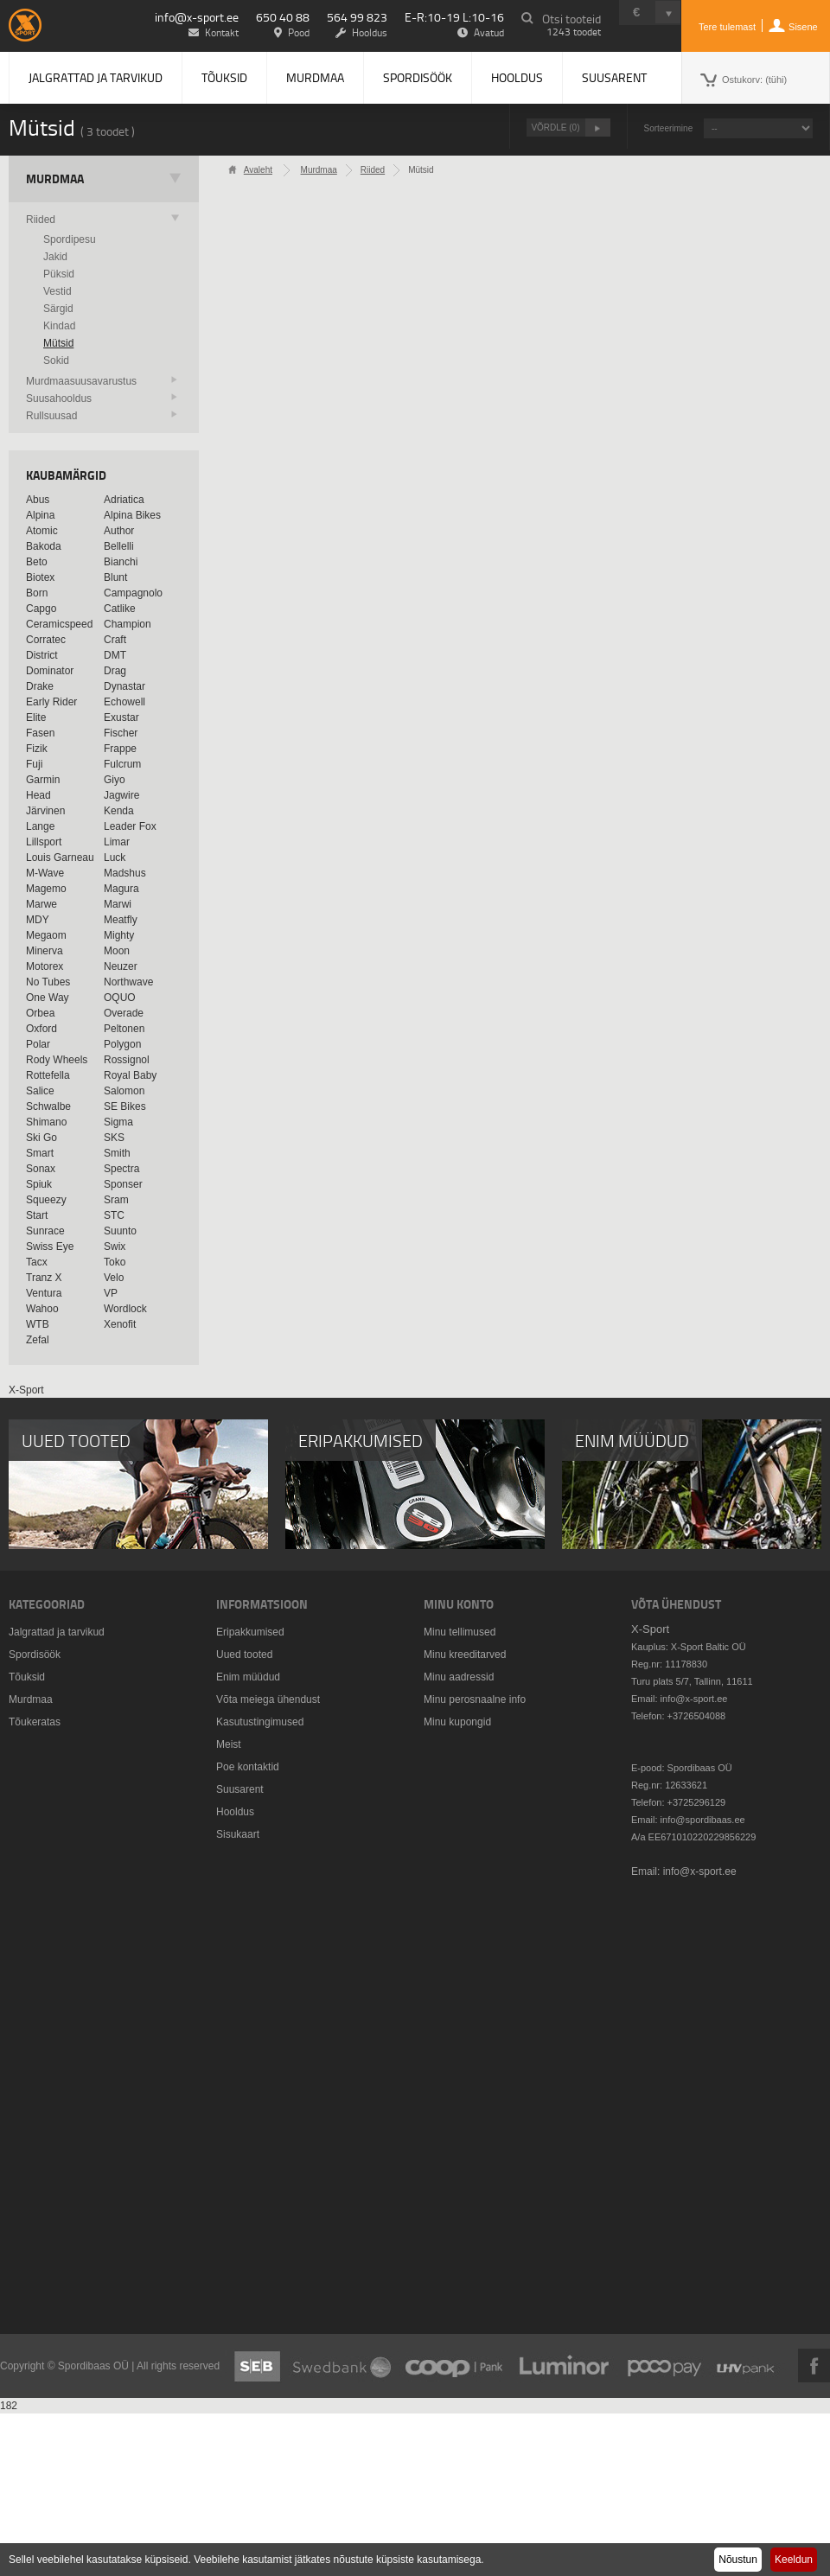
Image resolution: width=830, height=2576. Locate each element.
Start (37, 1215)
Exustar (121, 717)
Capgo (41, 609)
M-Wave (45, 873)
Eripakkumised (250, 1632)
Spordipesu (69, 239)
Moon (117, 951)
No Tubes (48, 982)
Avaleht (258, 170)
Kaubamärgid (66, 475)
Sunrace (45, 1231)
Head (38, 795)
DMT (115, 655)
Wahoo (42, 1309)
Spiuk (39, 1184)
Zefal (37, 1340)
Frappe (120, 749)
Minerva (44, 951)
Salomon (124, 1091)
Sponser (123, 1184)
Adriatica (124, 500)
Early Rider (51, 702)
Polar (38, 1044)
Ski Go (41, 1138)
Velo (114, 1278)
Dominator (49, 671)
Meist (228, 1744)
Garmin (43, 780)
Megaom (46, 935)
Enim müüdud (248, 1677)
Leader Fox (130, 826)
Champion (127, 624)
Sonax (40, 1169)
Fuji (34, 764)
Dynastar (124, 686)
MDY (37, 920)
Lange (40, 826)
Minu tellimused (459, 1632)
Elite (36, 717)
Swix (114, 1246)
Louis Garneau (60, 857)
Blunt (115, 577)
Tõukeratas (35, 1722)
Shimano (46, 1122)
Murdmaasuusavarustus (81, 381)
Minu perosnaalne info (475, 1699)
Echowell (124, 702)
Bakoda (43, 546)
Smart (40, 1153)
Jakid (55, 257)
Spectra (121, 1169)
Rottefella (48, 1075)
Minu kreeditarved (465, 1654)
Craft (115, 640)
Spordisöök (417, 77)
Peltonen (124, 1029)
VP (111, 1293)
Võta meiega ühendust (268, 1699)
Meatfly (120, 920)
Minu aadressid (459, 1677)
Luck (114, 857)
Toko (114, 1262)
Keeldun (794, 2560)
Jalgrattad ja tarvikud (96, 77)
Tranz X (44, 1278)
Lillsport (43, 842)
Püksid (58, 274)
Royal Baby (130, 1075)
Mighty (119, 935)
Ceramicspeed (59, 624)
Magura (121, 889)
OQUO (120, 998)
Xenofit (120, 1324)
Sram (116, 1200)
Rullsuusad (51, 416)
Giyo (114, 780)
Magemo (46, 889)
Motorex (44, 966)
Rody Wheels (56, 1060)
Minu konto (459, 1604)
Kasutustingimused (259, 1722)
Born (37, 593)
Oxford (41, 1029)
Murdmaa (315, 77)
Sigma (118, 1122)
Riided (40, 219)
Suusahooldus (59, 398)
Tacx (37, 1262)
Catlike (120, 609)
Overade (124, 1013)
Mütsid (58, 343)
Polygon (122, 1044)
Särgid (58, 308)
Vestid (57, 291)
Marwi (117, 904)
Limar (117, 842)
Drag (115, 671)
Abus (37, 500)
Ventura (43, 1293)
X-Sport (26, 1390)
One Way (47, 998)
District (42, 655)
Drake (40, 686)
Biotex (40, 577)
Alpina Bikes (132, 515)
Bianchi (120, 562)
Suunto (120, 1231)
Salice (40, 1091)
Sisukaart (237, 1834)
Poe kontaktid (247, 1767)
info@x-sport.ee (197, 17)
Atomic (42, 531)
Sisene (803, 27)
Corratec (46, 640)
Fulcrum (122, 764)
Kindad (59, 326)
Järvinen (45, 811)
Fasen (40, 733)
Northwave (128, 982)
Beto (37, 562)
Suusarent (614, 77)
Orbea (40, 1013)
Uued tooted (244, 1654)
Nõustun (737, 2560)
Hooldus (517, 77)
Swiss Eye (49, 1246)
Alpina (40, 515)
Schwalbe (48, 1106)
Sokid (56, 360)
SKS (114, 1138)
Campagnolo (133, 593)
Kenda (119, 811)
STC (114, 1215)
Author (119, 531)
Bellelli (119, 546)
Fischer (120, 733)
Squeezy (46, 1200)
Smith (117, 1153)
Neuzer (120, 966)
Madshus (125, 873)
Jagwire (121, 795)
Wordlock (125, 1309)
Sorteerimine (668, 128)
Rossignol (127, 1060)
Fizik (37, 749)
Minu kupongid (457, 1722)
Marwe (41, 904)
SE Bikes (125, 1106)
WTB (37, 1324)
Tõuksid (224, 77)
